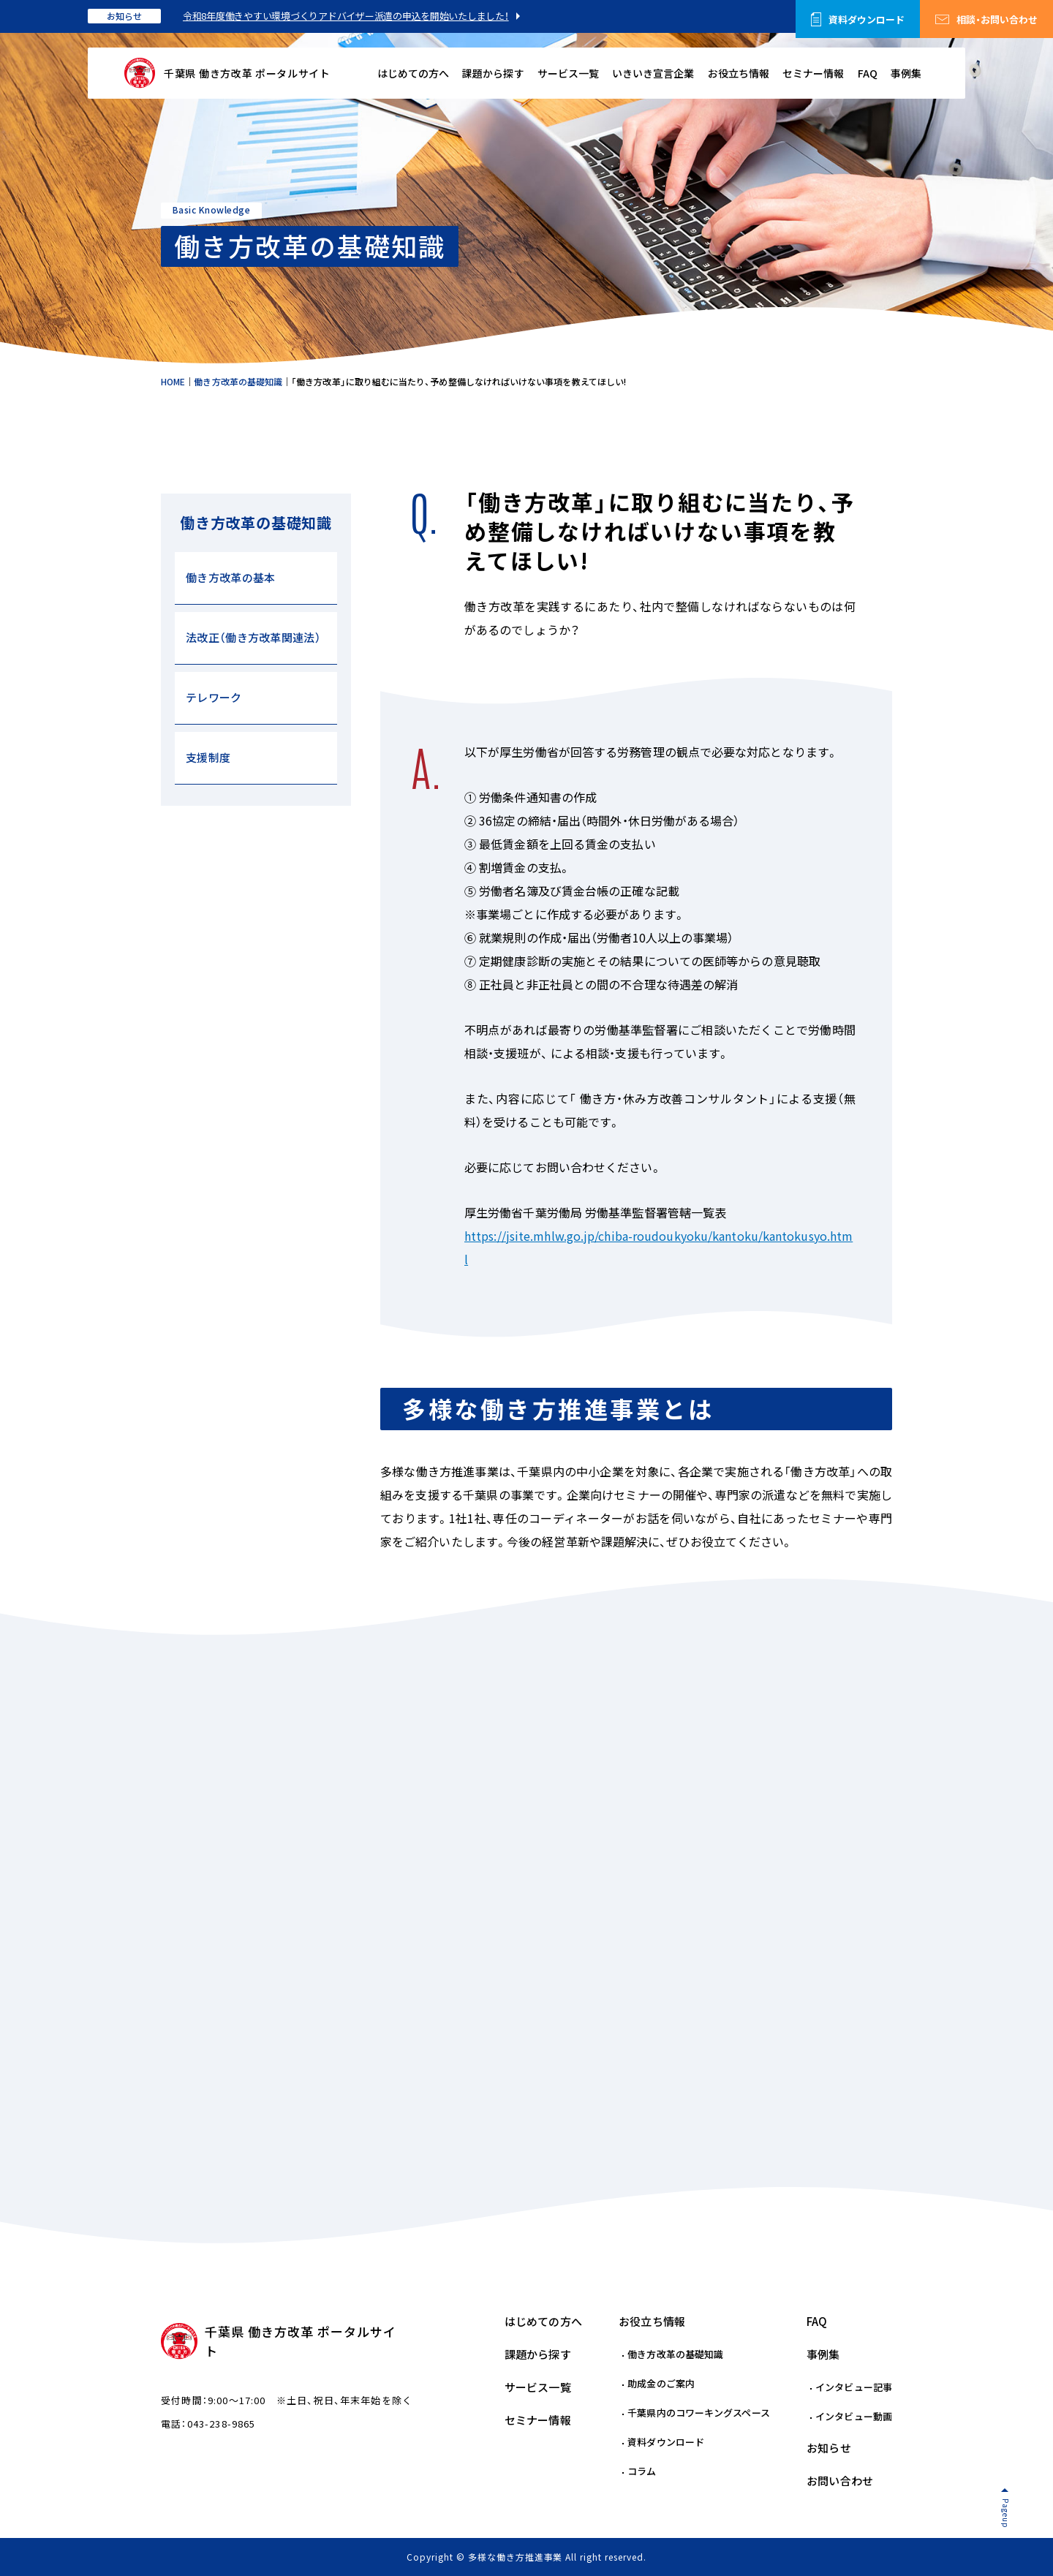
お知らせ (124, 16)
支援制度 (208, 757)
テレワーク (214, 698)
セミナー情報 (813, 73)
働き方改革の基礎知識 (675, 2354)
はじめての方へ (413, 73)
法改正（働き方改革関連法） (253, 638)
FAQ (868, 73)
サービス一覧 (568, 73)
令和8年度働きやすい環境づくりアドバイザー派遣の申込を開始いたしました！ (346, 16)
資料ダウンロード (867, 19)
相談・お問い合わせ (997, 19)
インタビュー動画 (853, 2416)
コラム (641, 2471)
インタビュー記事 (853, 2387)
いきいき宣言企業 (653, 73)
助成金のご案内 (661, 2383)
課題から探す (493, 73)
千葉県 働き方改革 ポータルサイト (247, 73)
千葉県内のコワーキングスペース (698, 2413)
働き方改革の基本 (230, 578)
